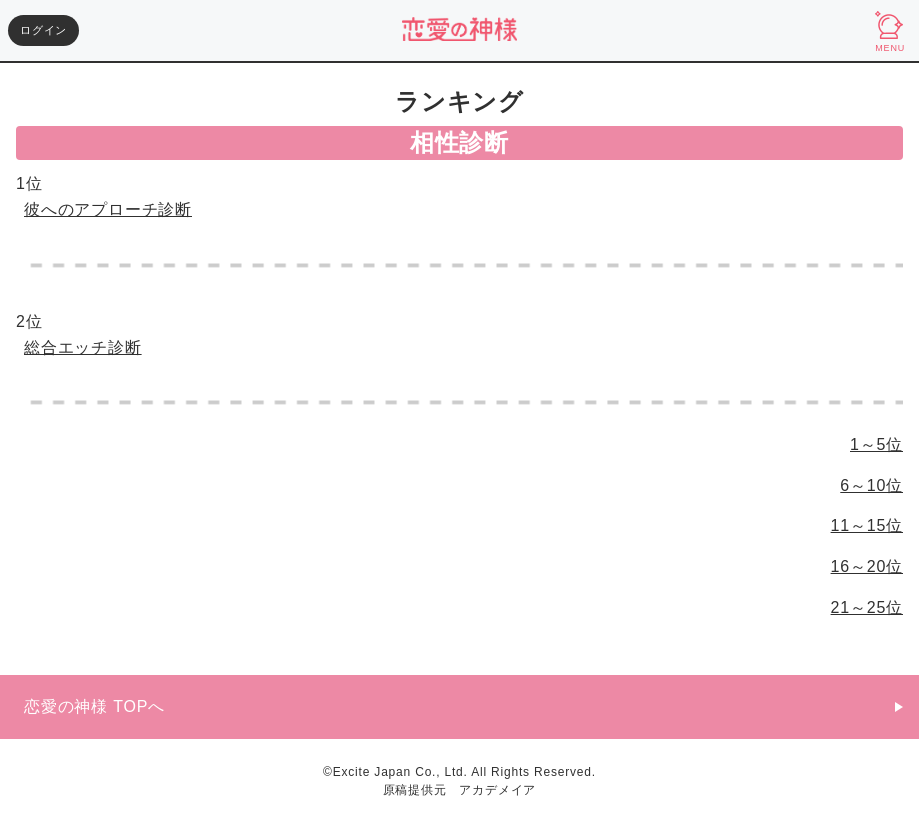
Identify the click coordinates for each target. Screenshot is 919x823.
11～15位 (867, 525)
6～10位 (871, 485)
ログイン (43, 30)
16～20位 (867, 566)
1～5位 (876, 444)
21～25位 (867, 607)
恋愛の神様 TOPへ (94, 706)
